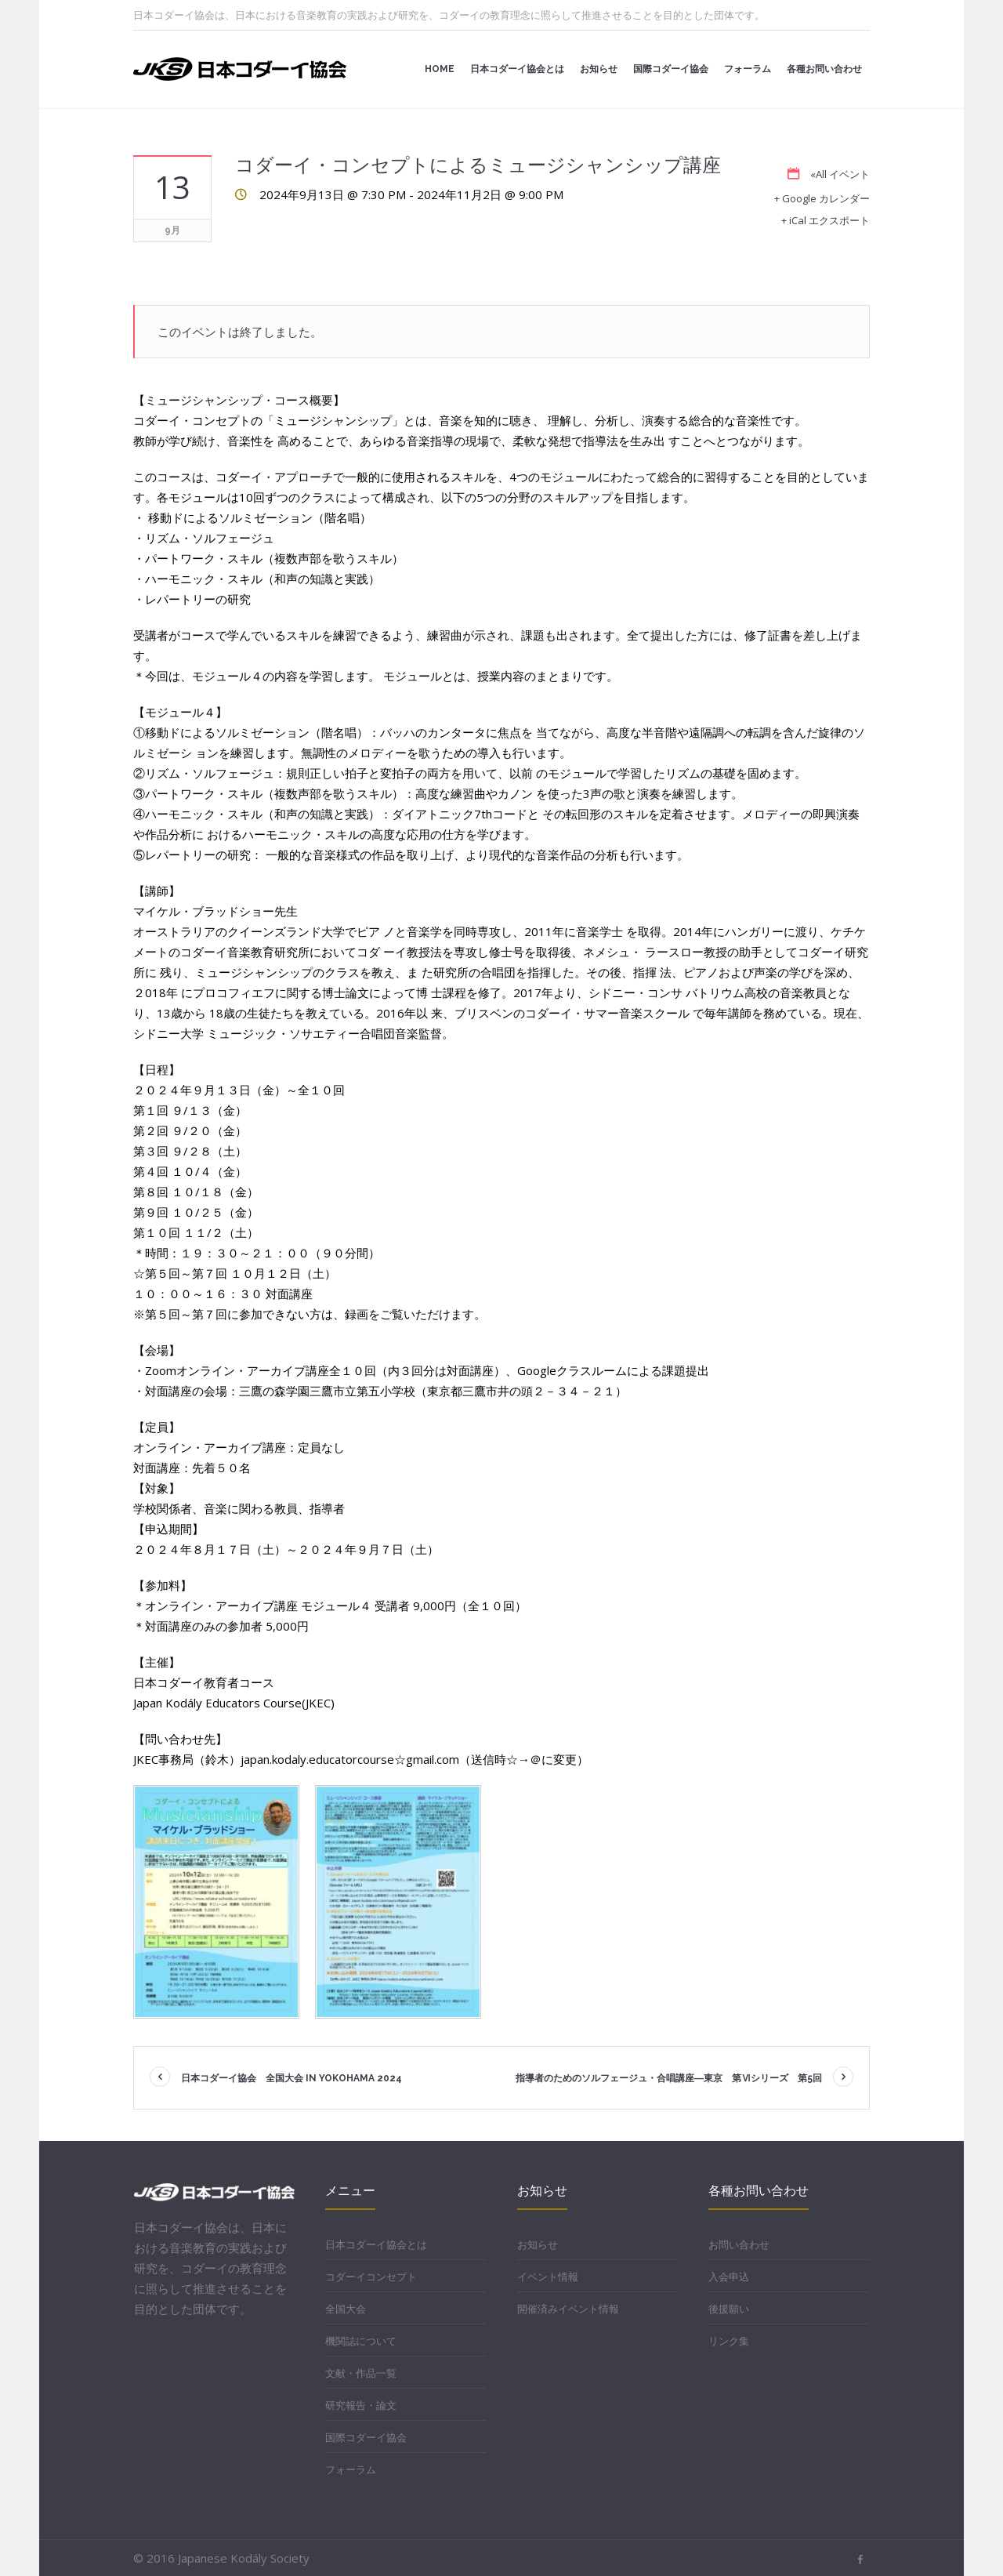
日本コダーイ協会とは (376, 2244)
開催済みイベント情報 (568, 2309)
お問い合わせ (738, 2244)
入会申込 (728, 2276)
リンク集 (728, 2341)
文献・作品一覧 (360, 2373)
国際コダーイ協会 (366, 2437)
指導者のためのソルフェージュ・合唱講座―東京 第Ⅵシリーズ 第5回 (669, 2078)
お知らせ (537, 2244)
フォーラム (350, 2469)
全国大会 (345, 2309)
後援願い (728, 2309)
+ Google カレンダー (822, 198)
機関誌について (360, 2341)
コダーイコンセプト (371, 2276)
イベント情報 (547, 2276)
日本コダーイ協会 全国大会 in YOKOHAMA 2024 (291, 2078)
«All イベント (840, 174)
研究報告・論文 (360, 2405)
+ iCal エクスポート (825, 220)
